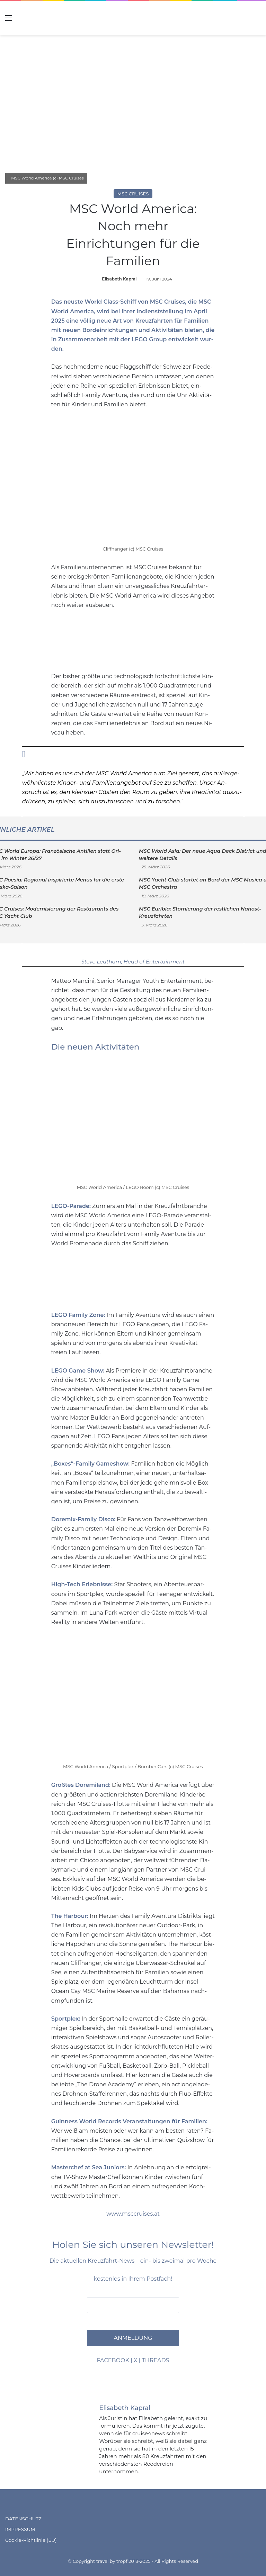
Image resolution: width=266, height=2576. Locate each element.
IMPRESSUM (20, 2528)
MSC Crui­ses (167, 301)
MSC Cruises (133, 193)
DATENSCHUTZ (23, 2517)
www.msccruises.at (133, 2213)
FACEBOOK (113, 2359)
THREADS (155, 2359)
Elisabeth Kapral (119, 278)
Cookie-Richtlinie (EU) (31, 2539)
